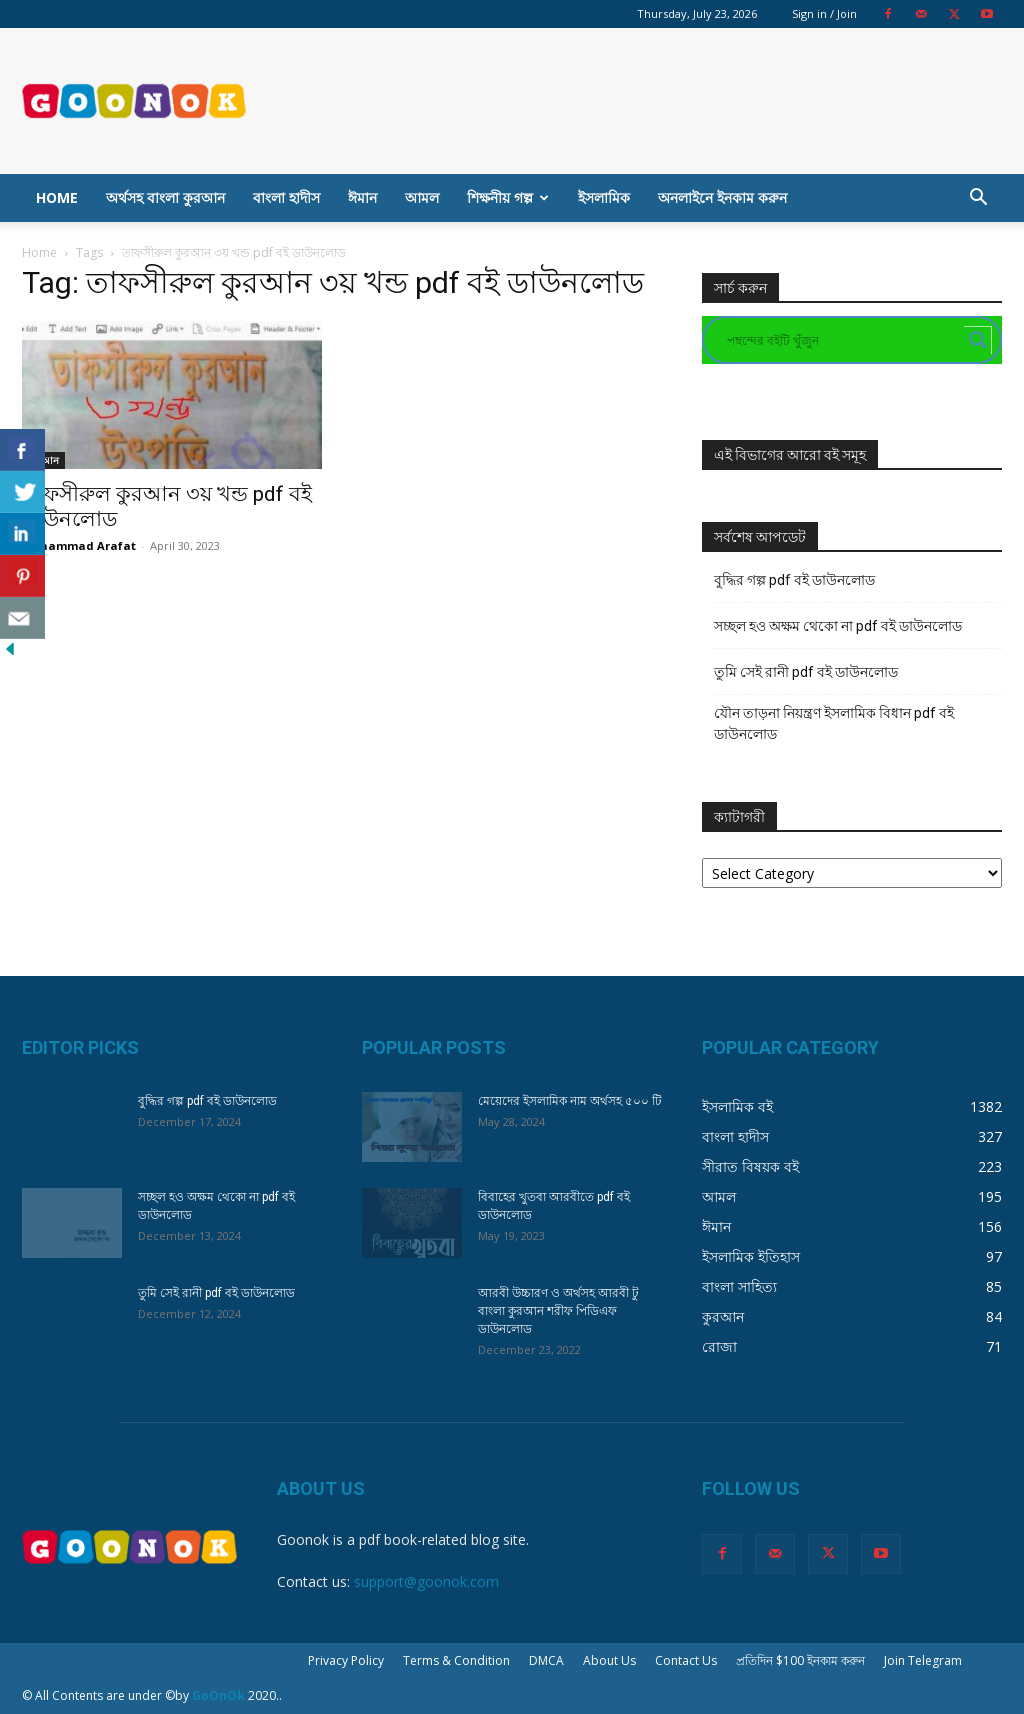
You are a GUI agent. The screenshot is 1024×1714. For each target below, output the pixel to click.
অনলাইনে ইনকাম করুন (722, 197)
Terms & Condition (456, 1660)
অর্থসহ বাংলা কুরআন (165, 197)
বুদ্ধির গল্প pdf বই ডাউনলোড (794, 580)
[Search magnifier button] (978, 340)
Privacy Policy (346, 1660)
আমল (422, 197)
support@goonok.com (426, 1581)
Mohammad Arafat (79, 545)
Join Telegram (923, 1660)
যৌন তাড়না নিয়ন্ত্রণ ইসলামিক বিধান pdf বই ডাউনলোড (834, 723)
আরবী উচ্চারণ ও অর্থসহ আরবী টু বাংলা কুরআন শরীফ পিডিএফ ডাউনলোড (558, 1311)
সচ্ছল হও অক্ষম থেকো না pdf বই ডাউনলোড (838, 626)
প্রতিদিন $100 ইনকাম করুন (800, 1660)
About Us (609, 1660)
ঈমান (362, 197)
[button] (978, 199)
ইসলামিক (604, 197)
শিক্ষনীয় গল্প (508, 197)
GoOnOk (218, 1695)
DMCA (546, 1660)
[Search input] (843, 340)
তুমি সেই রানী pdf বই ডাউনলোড (806, 672)
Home (57, 197)
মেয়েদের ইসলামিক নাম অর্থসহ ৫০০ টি (570, 1101)
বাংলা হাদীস (286, 197)
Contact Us (686, 1660)
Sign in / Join (824, 13)
